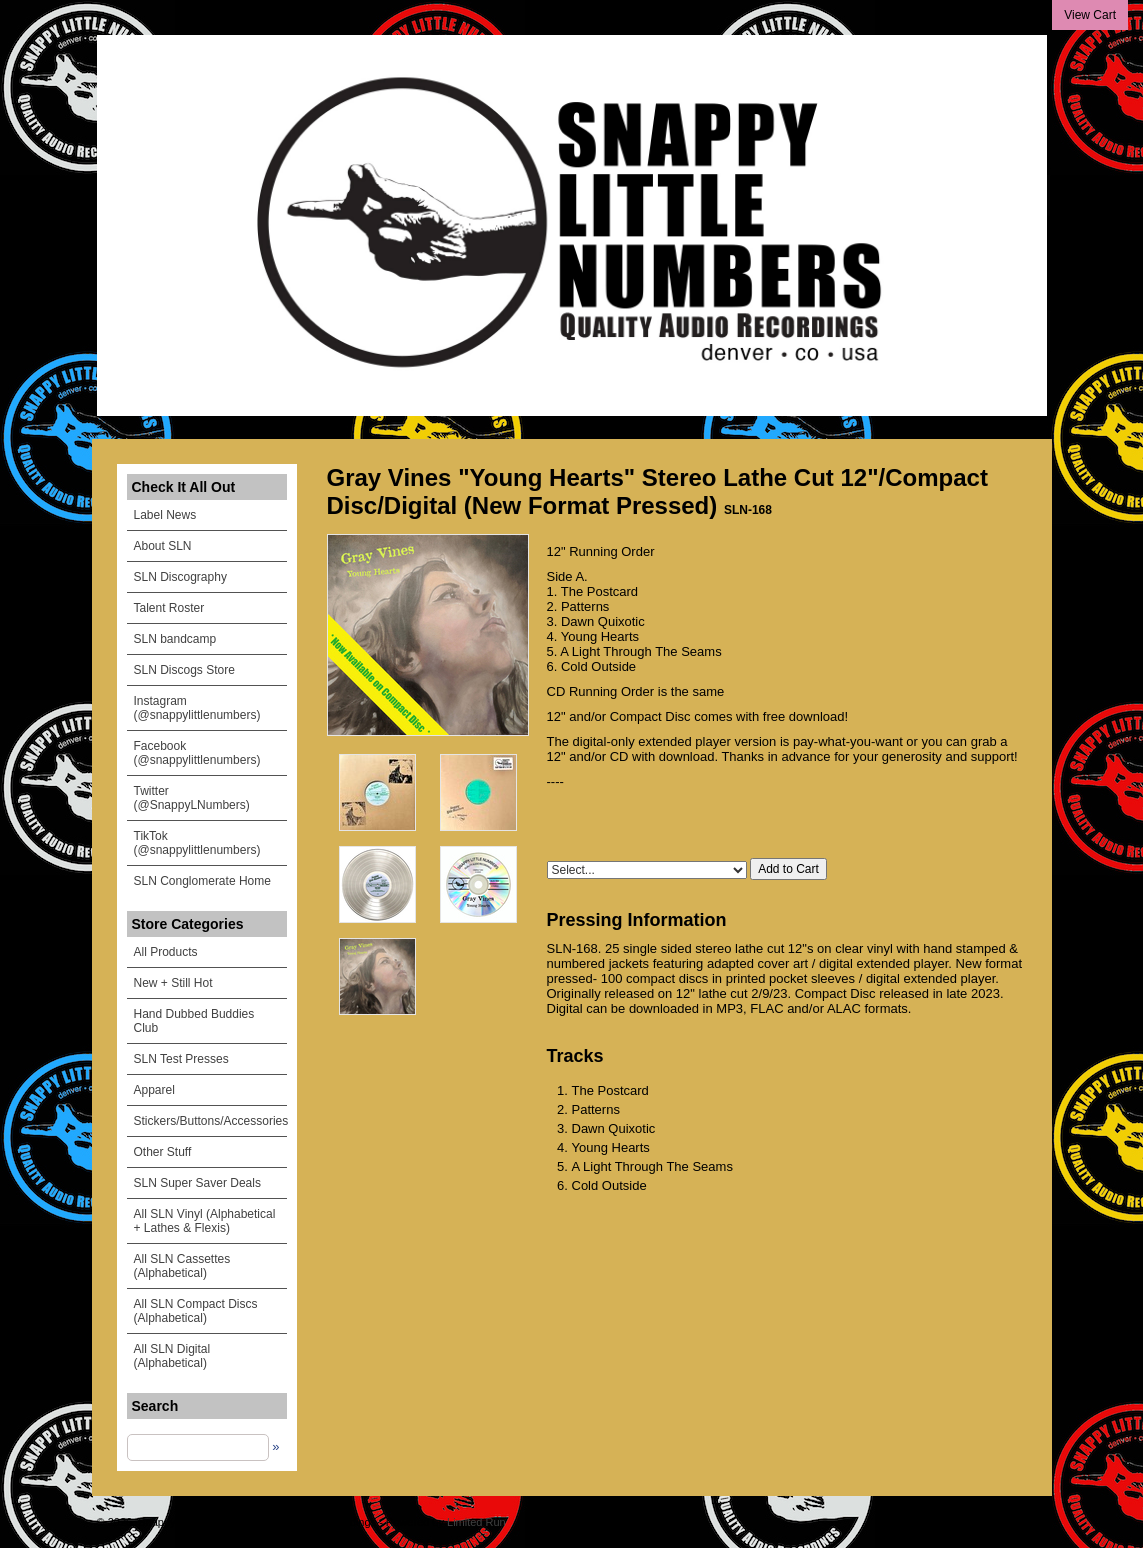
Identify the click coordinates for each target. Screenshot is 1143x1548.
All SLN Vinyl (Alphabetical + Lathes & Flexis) (205, 1221)
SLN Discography (180, 577)
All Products (166, 952)
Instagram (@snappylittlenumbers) (197, 708)
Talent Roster (169, 608)
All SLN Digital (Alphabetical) (172, 1356)
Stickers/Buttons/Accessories (210, 1121)
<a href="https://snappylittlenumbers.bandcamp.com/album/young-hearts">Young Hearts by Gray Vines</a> (787, 820)
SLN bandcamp (175, 639)
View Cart (1090, 15)
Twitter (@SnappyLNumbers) (192, 798)
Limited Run (476, 1522)
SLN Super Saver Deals (197, 1183)
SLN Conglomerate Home (202, 881)
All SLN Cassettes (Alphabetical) (182, 1266)
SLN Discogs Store (184, 670)
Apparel (154, 1090)
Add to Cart (788, 869)
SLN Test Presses (181, 1059)
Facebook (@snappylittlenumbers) (197, 753)
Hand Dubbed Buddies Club (194, 1021)
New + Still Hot (173, 983)
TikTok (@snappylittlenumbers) (197, 843)
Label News (165, 515)
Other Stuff (163, 1152)
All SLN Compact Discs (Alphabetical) (196, 1311)
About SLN (163, 546)
